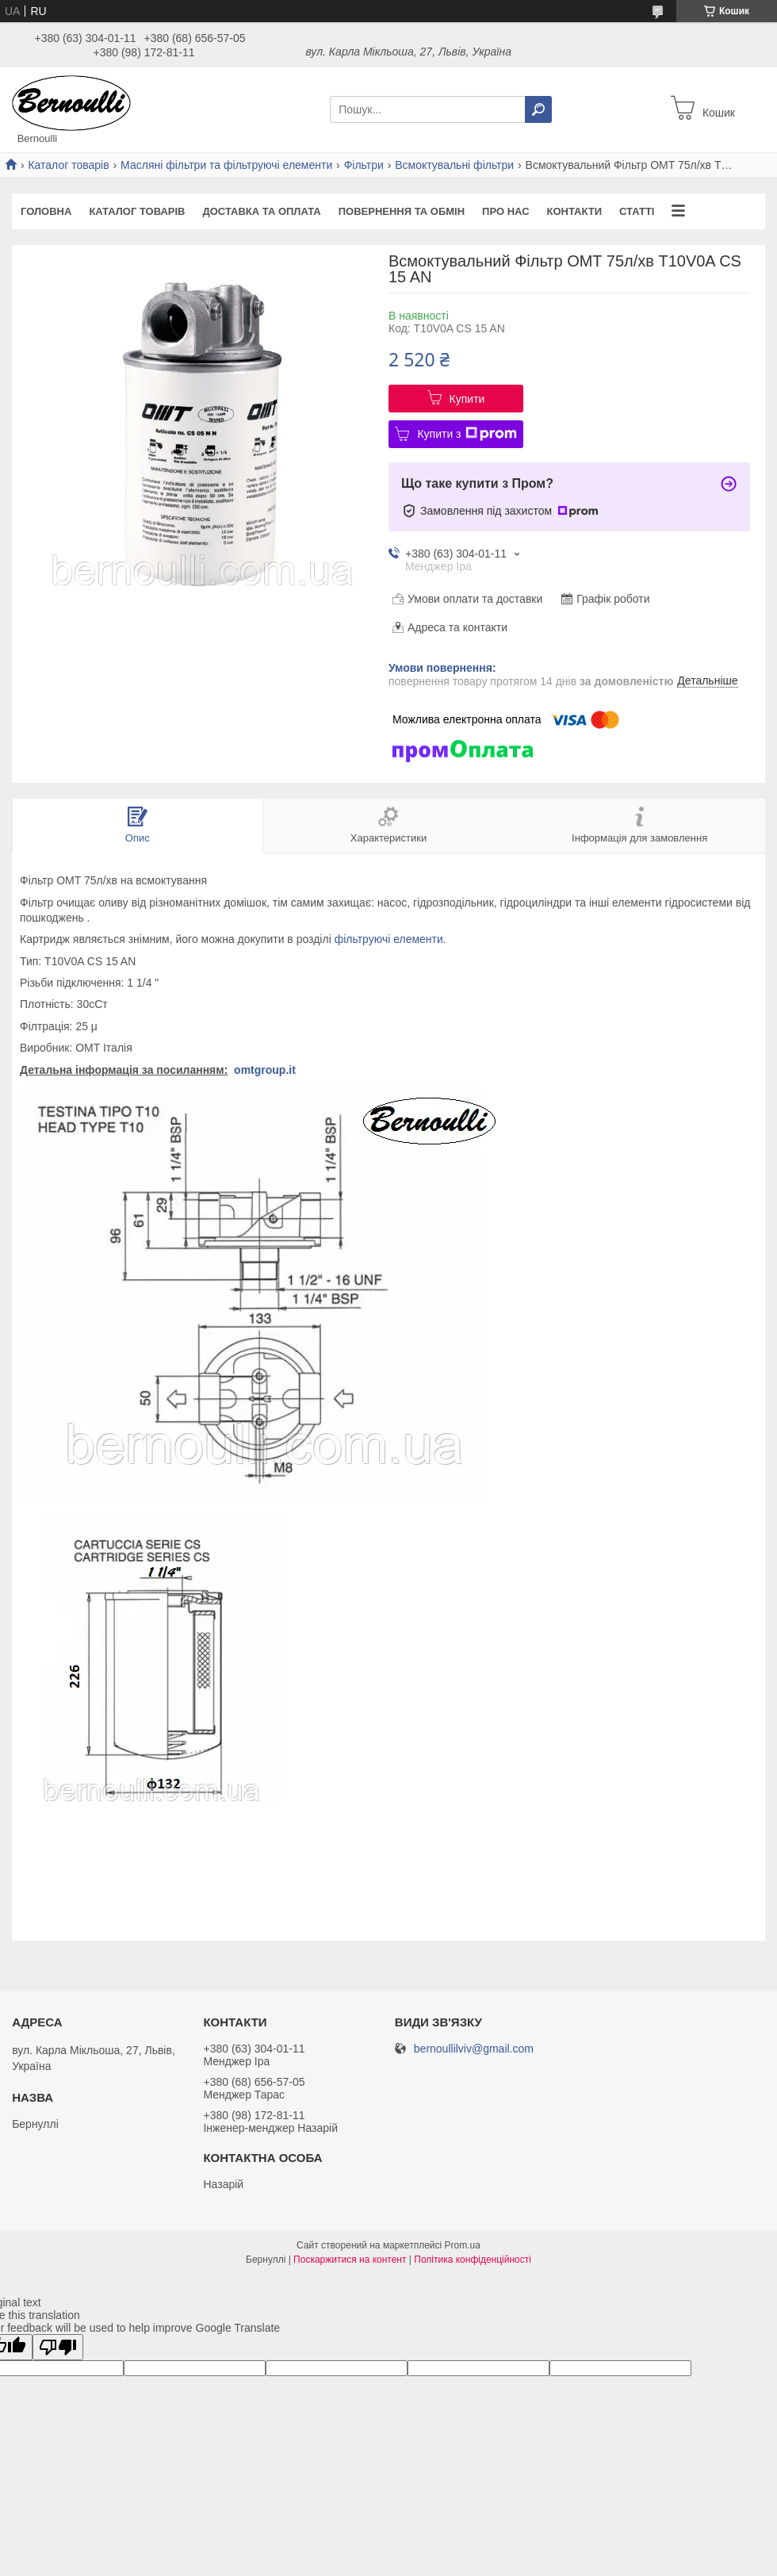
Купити (467, 399)
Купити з (466, 434)
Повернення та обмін (402, 211)
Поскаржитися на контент (349, 2259)
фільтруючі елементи (389, 939)
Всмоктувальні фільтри (454, 165)
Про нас (505, 211)
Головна (46, 211)
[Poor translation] (58, 2347)
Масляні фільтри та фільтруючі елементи (226, 165)
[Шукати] (538, 109)
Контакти (575, 211)
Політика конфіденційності (472, 2259)
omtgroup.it (265, 1070)
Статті (636, 211)
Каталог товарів (68, 165)
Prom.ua (462, 2245)
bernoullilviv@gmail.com (474, 2049)
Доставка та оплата (261, 211)
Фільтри (364, 165)
